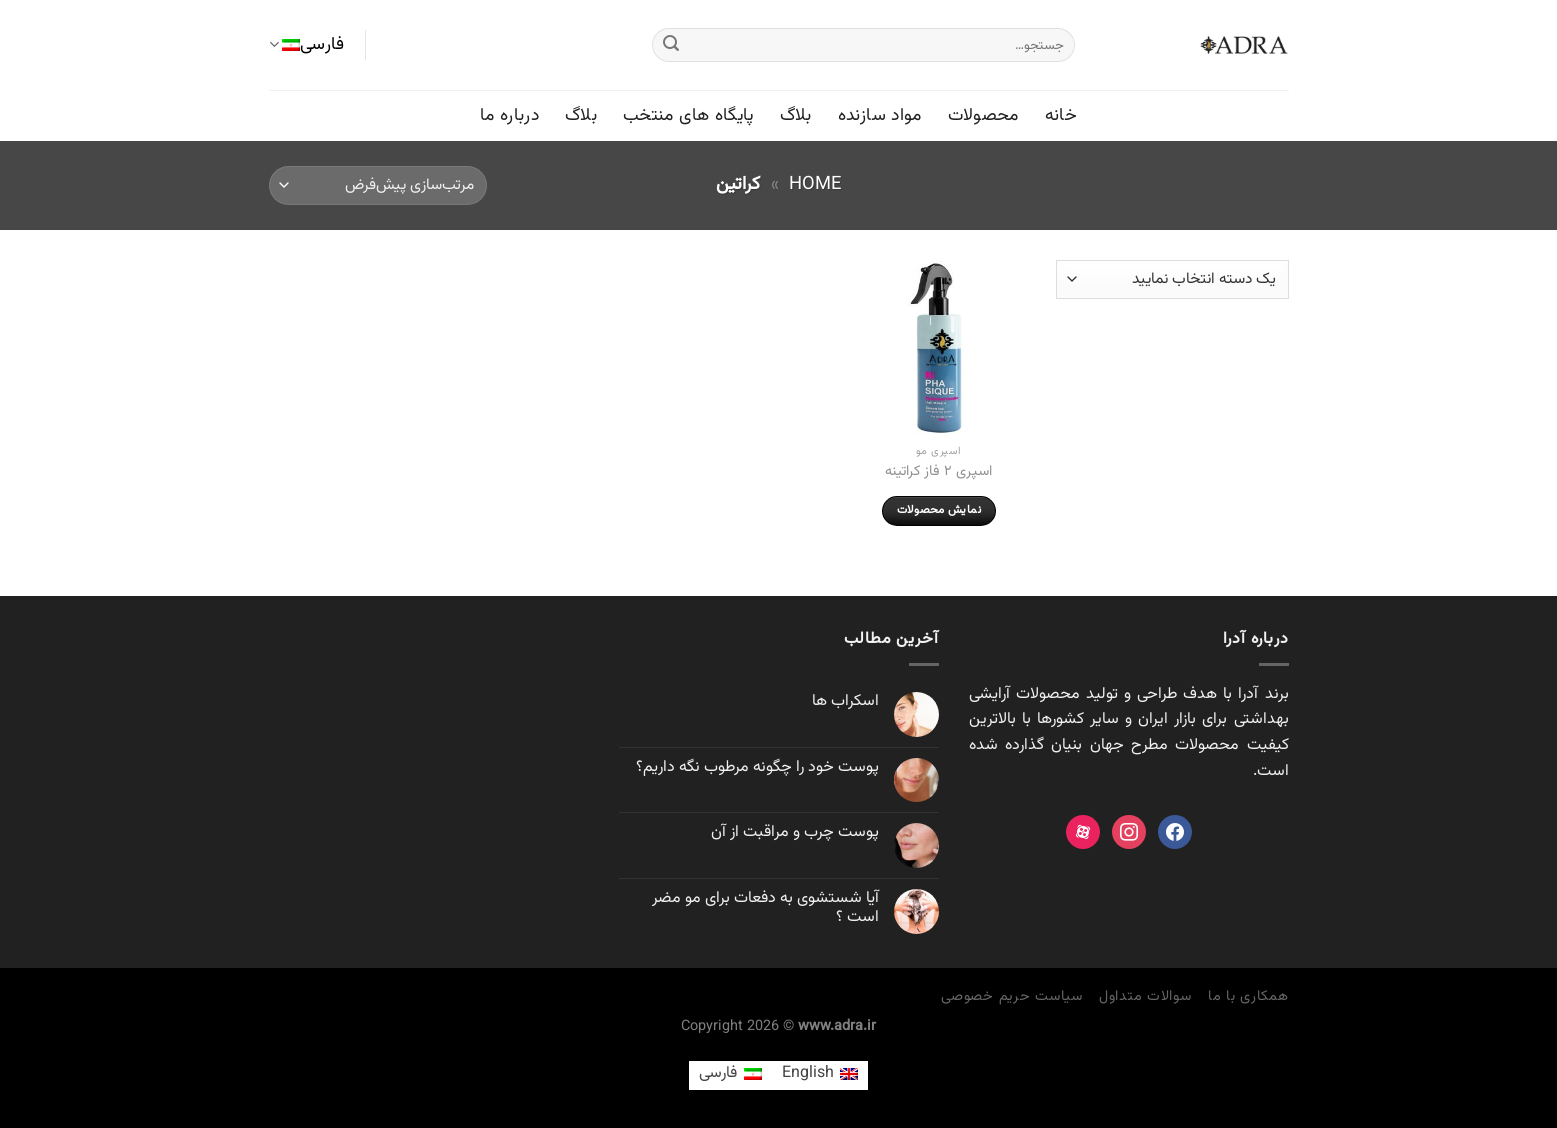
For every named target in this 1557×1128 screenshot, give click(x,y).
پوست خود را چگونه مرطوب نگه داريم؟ (757, 767)
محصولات (983, 115)
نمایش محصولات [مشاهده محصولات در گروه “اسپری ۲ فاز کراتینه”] (939, 510)
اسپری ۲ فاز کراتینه (938, 472)
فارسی (307, 44)
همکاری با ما (1248, 996)
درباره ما (509, 115)
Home (815, 184)
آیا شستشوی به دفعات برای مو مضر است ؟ (765, 908)
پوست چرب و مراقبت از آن (795, 832)
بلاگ (796, 115)
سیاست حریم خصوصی (1012, 996)
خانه (1061, 115)
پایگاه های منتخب (688, 115)
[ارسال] (671, 45)
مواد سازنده (880, 115)
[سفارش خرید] (378, 185)
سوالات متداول (1145, 996)
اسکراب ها (845, 701)
